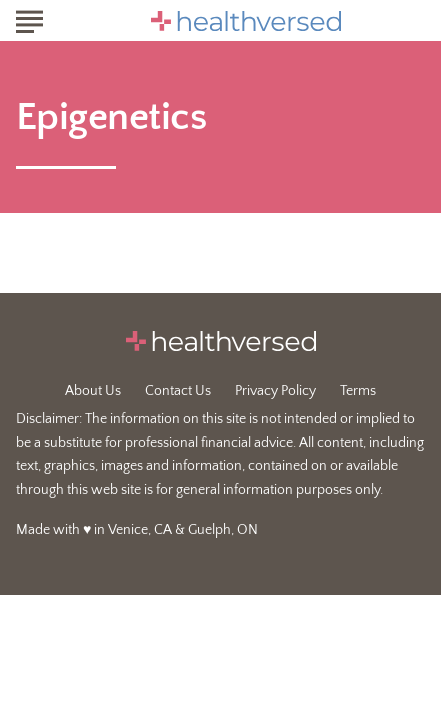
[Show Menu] (29, 19)
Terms (358, 391)
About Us (93, 391)
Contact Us (178, 391)
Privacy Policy (275, 391)
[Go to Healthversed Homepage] (246, 21)
